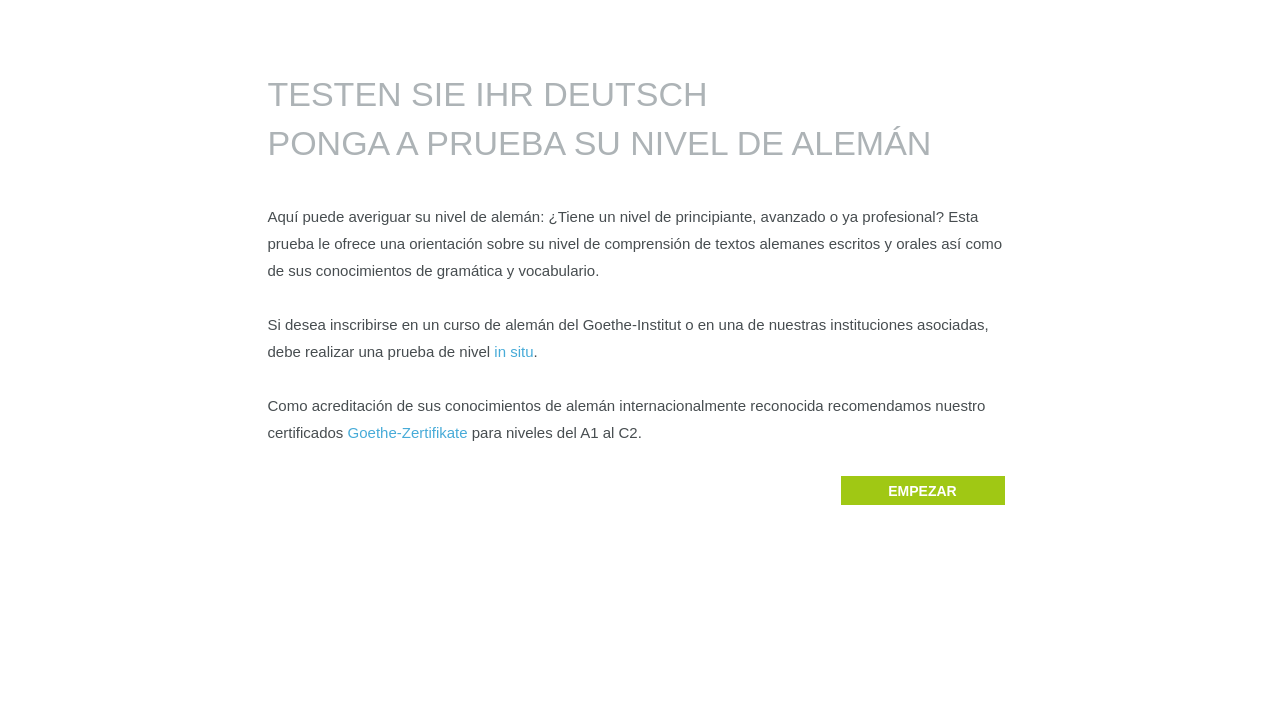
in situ (513, 351)
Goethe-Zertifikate (408, 432)
